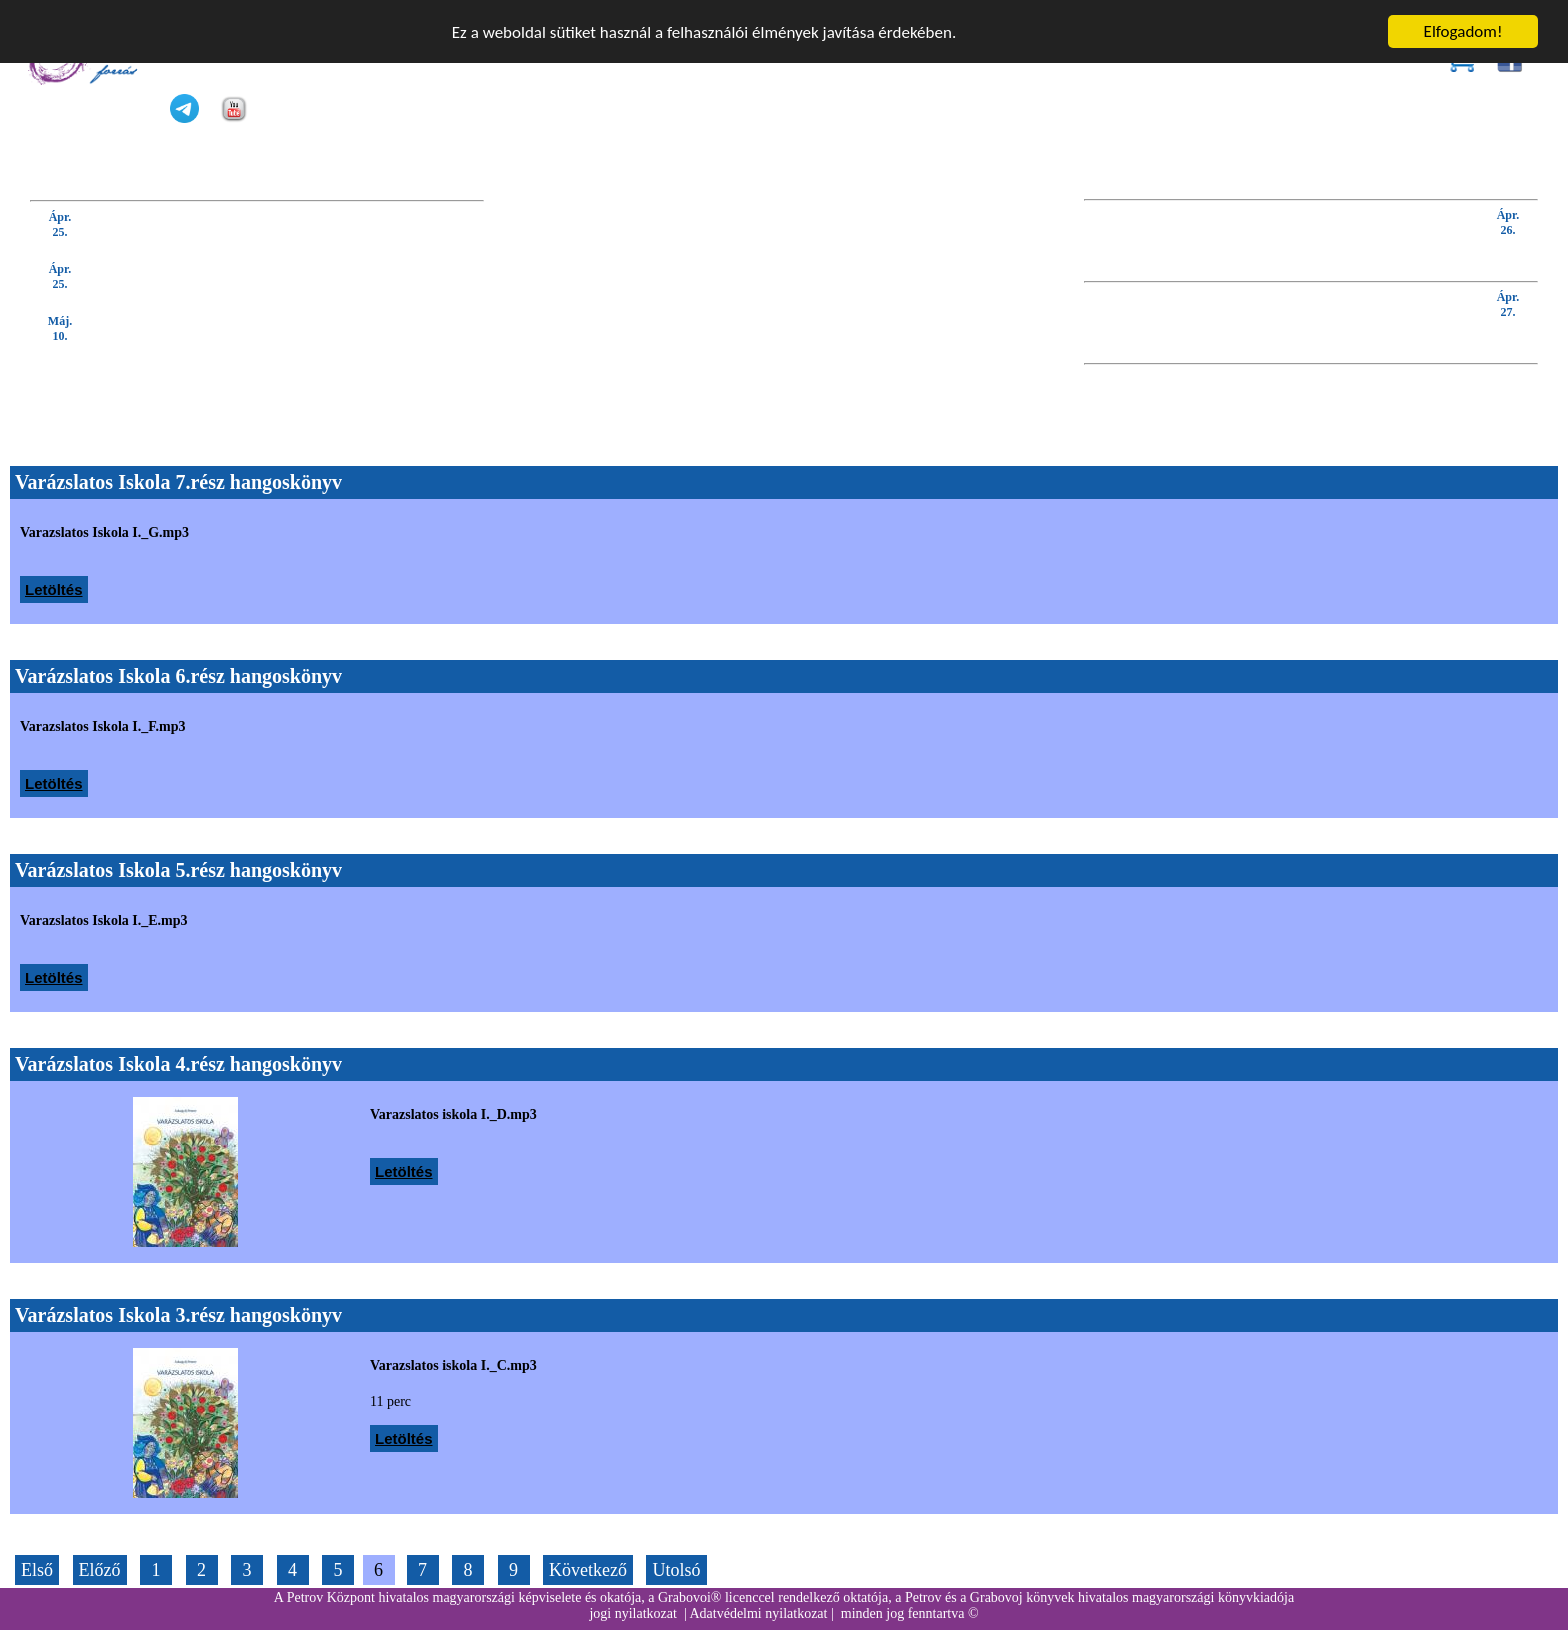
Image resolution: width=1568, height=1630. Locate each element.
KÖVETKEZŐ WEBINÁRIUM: (1440, 265)
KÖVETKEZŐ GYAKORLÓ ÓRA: (1430, 347)
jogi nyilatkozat (632, 1613)
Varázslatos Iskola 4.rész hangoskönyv (178, 1064)
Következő (588, 1570)
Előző (100, 1570)
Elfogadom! (1463, 31)
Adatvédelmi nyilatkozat (758, 1613)
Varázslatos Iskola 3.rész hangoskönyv (178, 1315)
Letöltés (54, 589)
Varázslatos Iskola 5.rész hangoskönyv (178, 870)
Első (37, 1570)
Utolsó (676, 1570)
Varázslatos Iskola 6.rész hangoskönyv (178, 676)
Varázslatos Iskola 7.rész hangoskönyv (178, 482)
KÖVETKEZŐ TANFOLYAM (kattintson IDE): (174, 183)
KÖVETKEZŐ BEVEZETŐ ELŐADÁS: (1414, 183)
